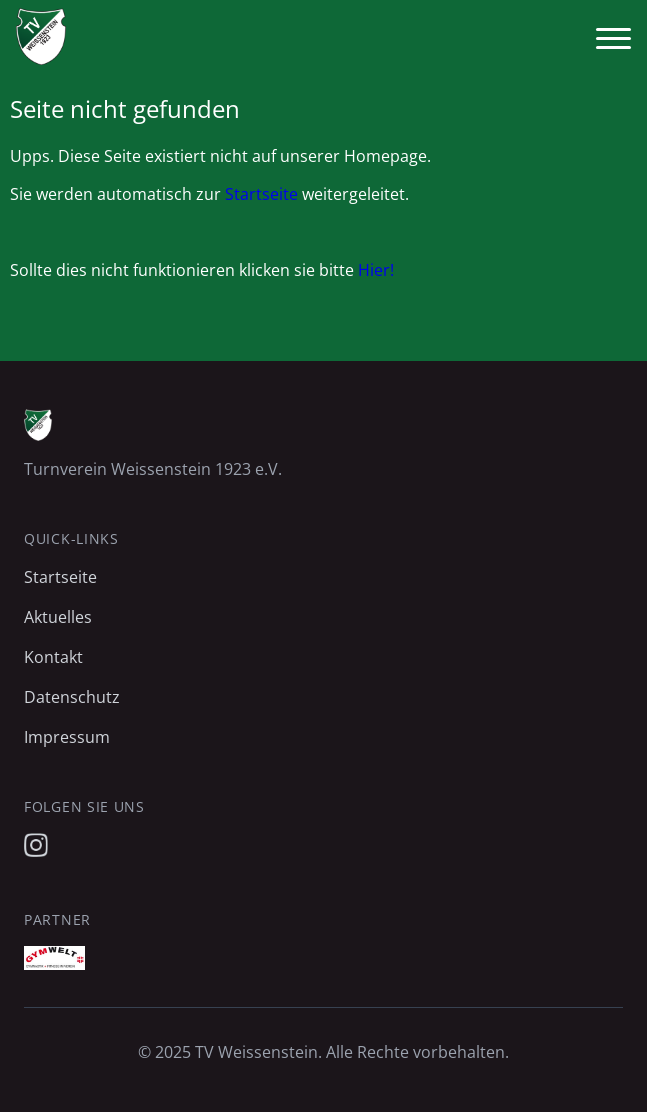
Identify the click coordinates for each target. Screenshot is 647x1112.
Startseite (261, 194)
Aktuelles (58, 617)
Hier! (376, 270)
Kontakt (53, 657)
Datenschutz (72, 697)
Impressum (67, 737)
